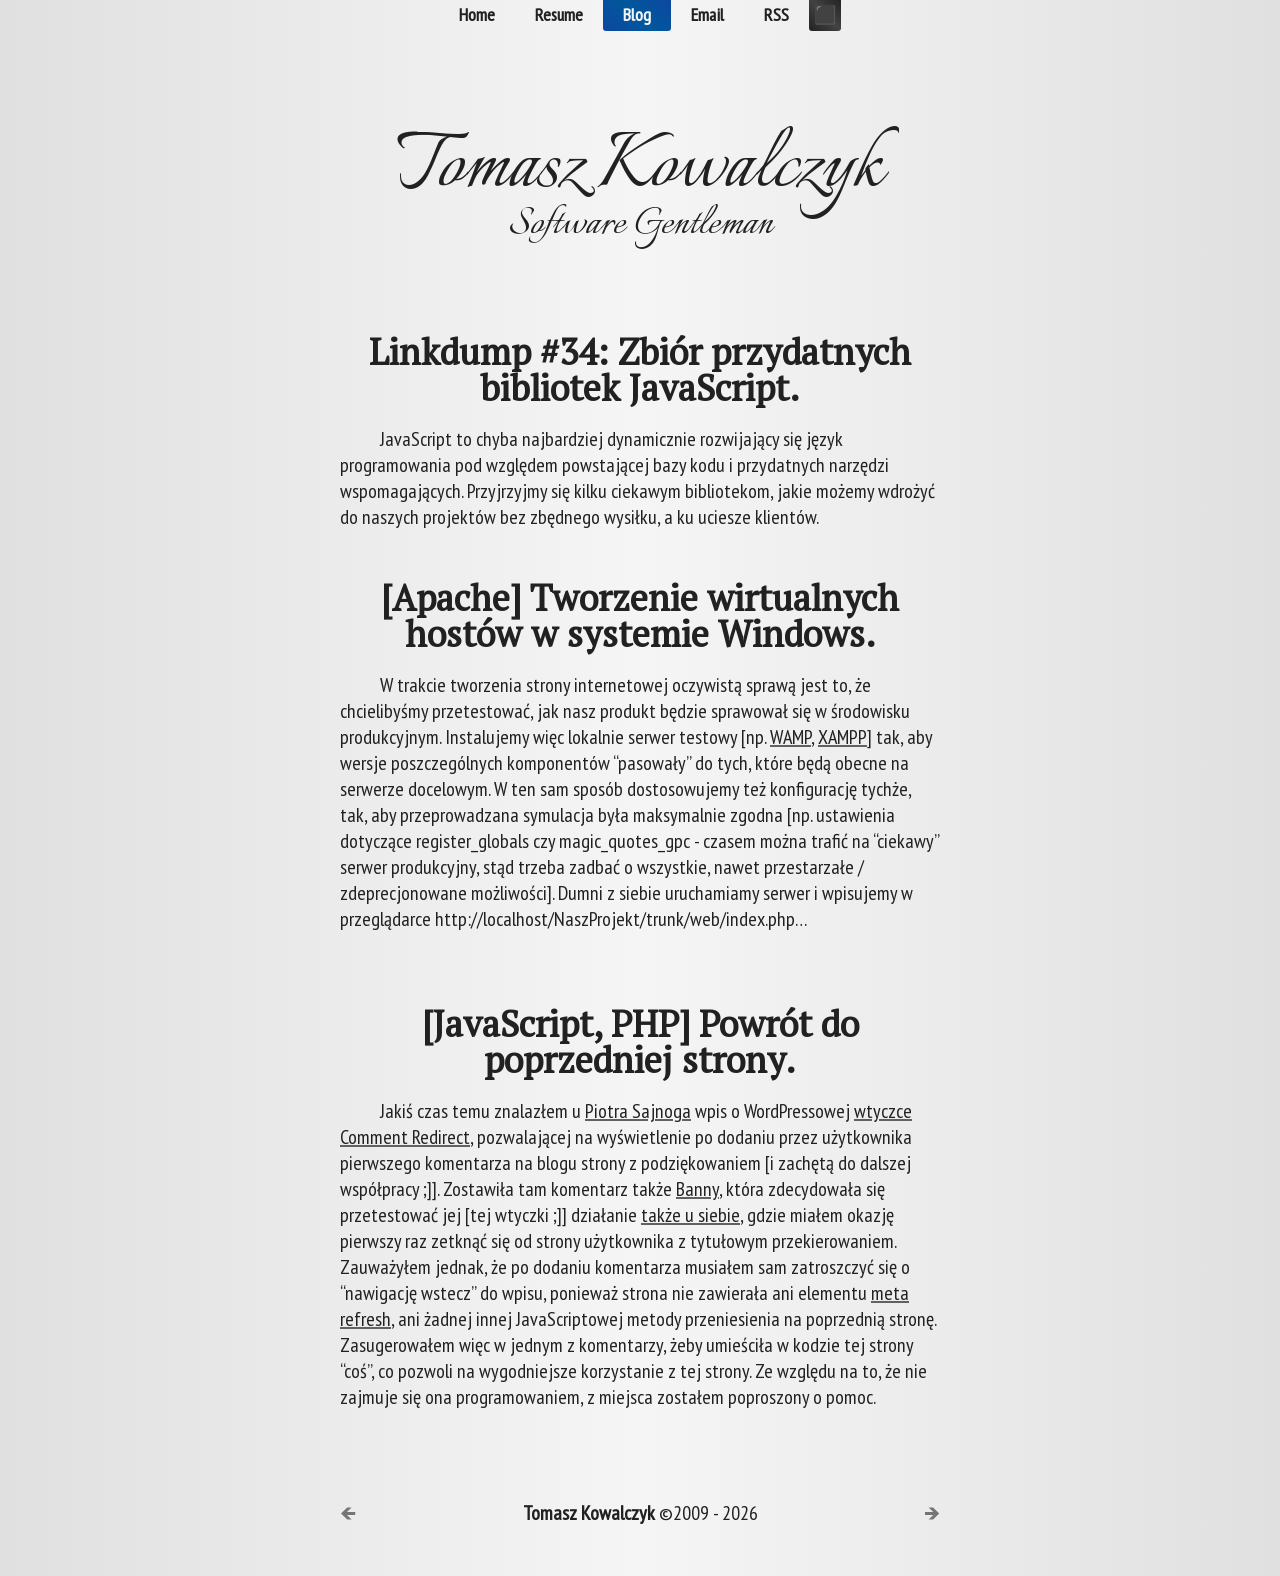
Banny (697, 1189)
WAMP (790, 737)
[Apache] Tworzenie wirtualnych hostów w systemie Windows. (640, 616)
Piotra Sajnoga (638, 1111)
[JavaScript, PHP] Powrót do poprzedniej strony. (640, 1042)
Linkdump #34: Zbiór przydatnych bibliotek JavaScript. (640, 370)
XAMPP (842, 737)
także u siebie (690, 1215)
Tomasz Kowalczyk (589, 1513)
